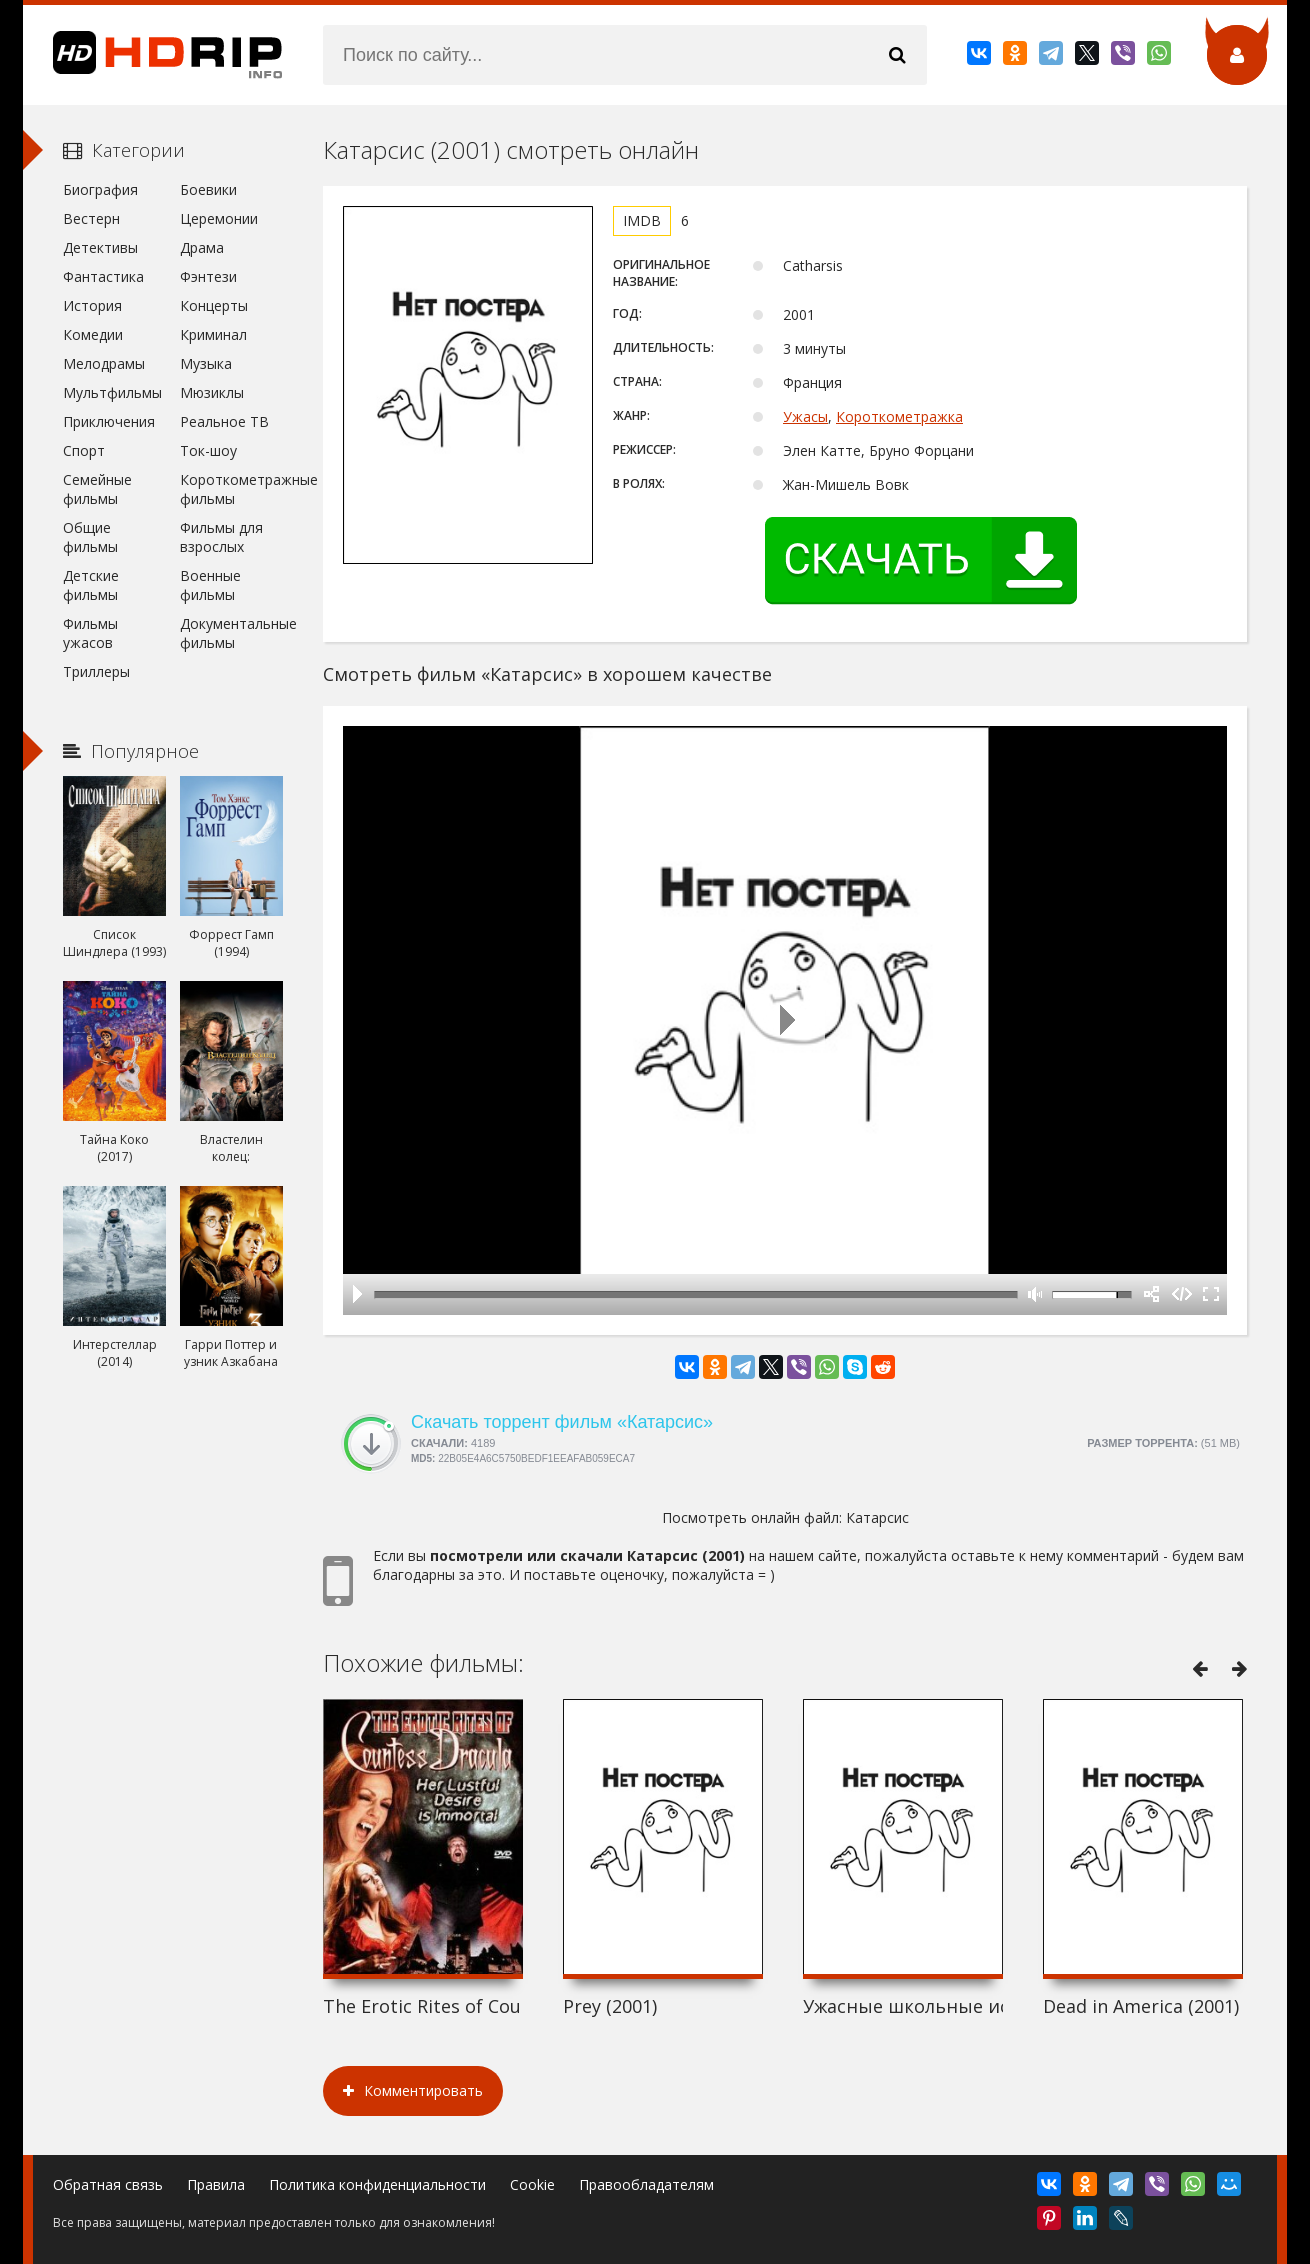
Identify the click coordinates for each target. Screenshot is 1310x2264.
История (92, 305)
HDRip (153, 55)
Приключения (109, 421)
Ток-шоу (208, 450)
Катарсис (877, 1517)
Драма (202, 247)
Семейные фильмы (97, 489)
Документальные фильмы (231, 633)
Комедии (93, 334)
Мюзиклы (212, 392)
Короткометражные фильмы (231, 489)
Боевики (208, 189)
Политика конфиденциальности (377, 2184)
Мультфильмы (112, 392)
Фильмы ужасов (90, 633)
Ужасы (805, 416)
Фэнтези (208, 276)
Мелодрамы (104, 363)
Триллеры (96, 671)
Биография (100, 189)
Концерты (214, 305)
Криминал (213, 334)
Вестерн (91, 218)
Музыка (206, 363)
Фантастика (103, 276)
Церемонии (219, 218)
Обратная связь (108, 2184)
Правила (216, 2184)
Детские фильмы (91, 585)
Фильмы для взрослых (221, 537)
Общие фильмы (90, 537)
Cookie (532, 2184)
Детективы (100, 247)
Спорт (84, 450)
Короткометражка (899, 416)
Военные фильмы (210, 585)
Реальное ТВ (224, 421)
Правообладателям (646, 2184)
